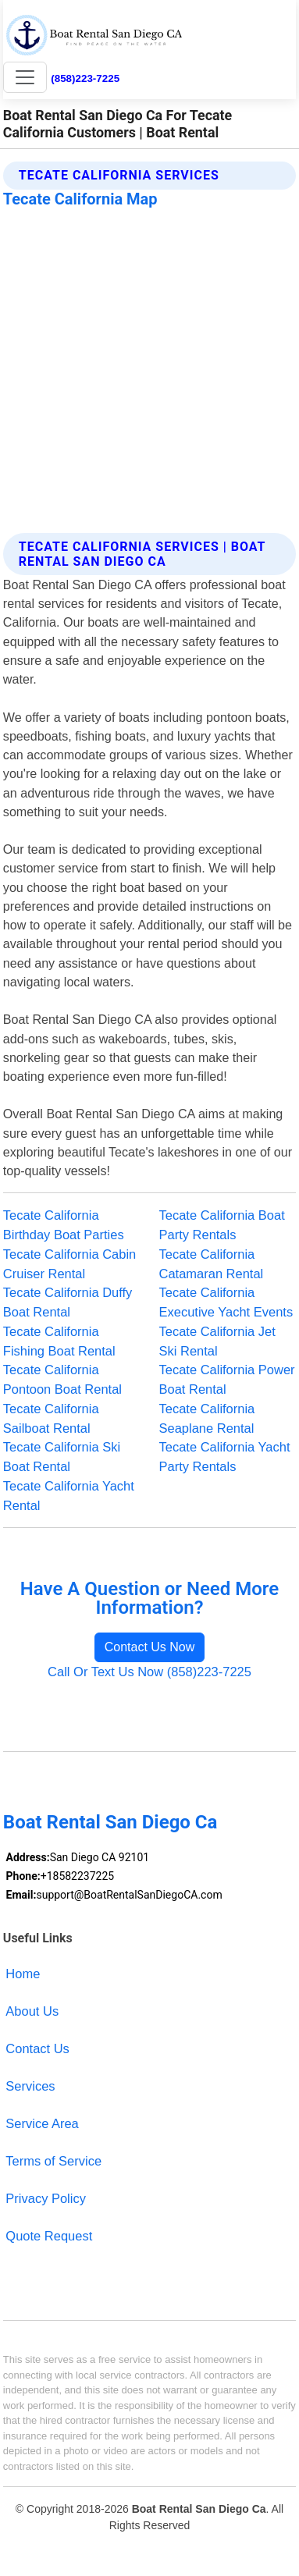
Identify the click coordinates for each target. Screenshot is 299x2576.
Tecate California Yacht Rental (68, 1495)
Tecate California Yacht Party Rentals (224, 1456)
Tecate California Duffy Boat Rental (68, 1302)
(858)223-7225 (85, 78)
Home (22, 1974)
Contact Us (37, 2048)
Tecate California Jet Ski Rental (217, 1341)
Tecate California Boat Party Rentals (222, 1225)
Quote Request (48, 2236)
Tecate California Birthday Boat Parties (63, 1225)
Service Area (41, 2123)
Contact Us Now (150, 1647)
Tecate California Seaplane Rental (207, 1418)
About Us (32, 2011)
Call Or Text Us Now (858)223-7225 (149, 1672)
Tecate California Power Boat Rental (227, 1379)
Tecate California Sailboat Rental (51, 1418)
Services (30, 2086)
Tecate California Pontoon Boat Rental (62, 1379)
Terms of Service (53, 2161)
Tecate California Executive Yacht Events (226, 1302)
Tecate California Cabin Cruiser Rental (69, 1264)
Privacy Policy (45, 2198)
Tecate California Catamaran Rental (211, 1264)
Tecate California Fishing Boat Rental (59, 1341)
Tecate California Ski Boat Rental (61, 1456)
